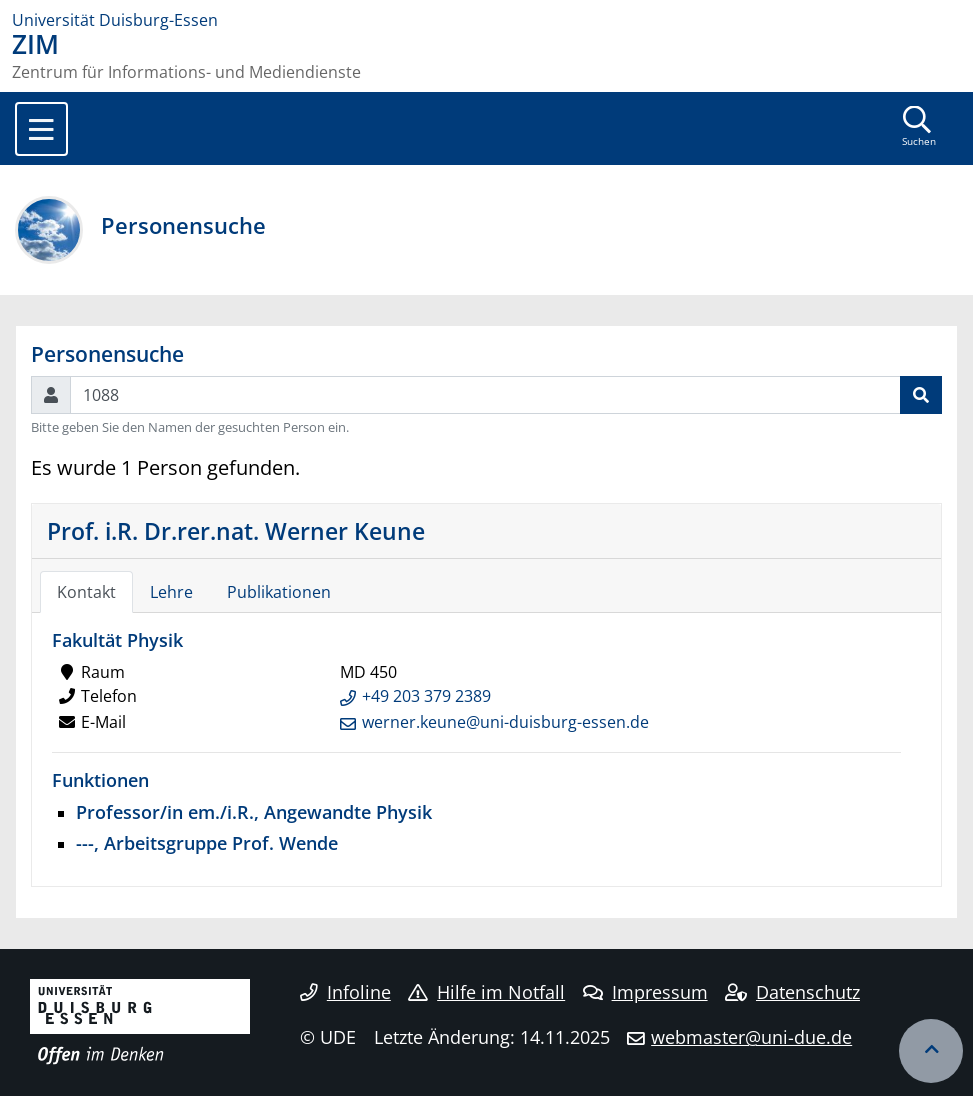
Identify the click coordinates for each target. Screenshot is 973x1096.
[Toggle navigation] (41, 129)
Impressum (645, 992)
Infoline (345, 992)
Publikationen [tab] (279, 592)
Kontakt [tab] (86, 592)
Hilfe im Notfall (486, 992)
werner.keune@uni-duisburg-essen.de (505, 722)
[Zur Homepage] (486, 20)
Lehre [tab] (171, 592)
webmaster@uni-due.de (751, 1037)
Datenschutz (792, 992)
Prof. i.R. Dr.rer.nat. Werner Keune (236, 531)
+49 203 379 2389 (426, 696)
